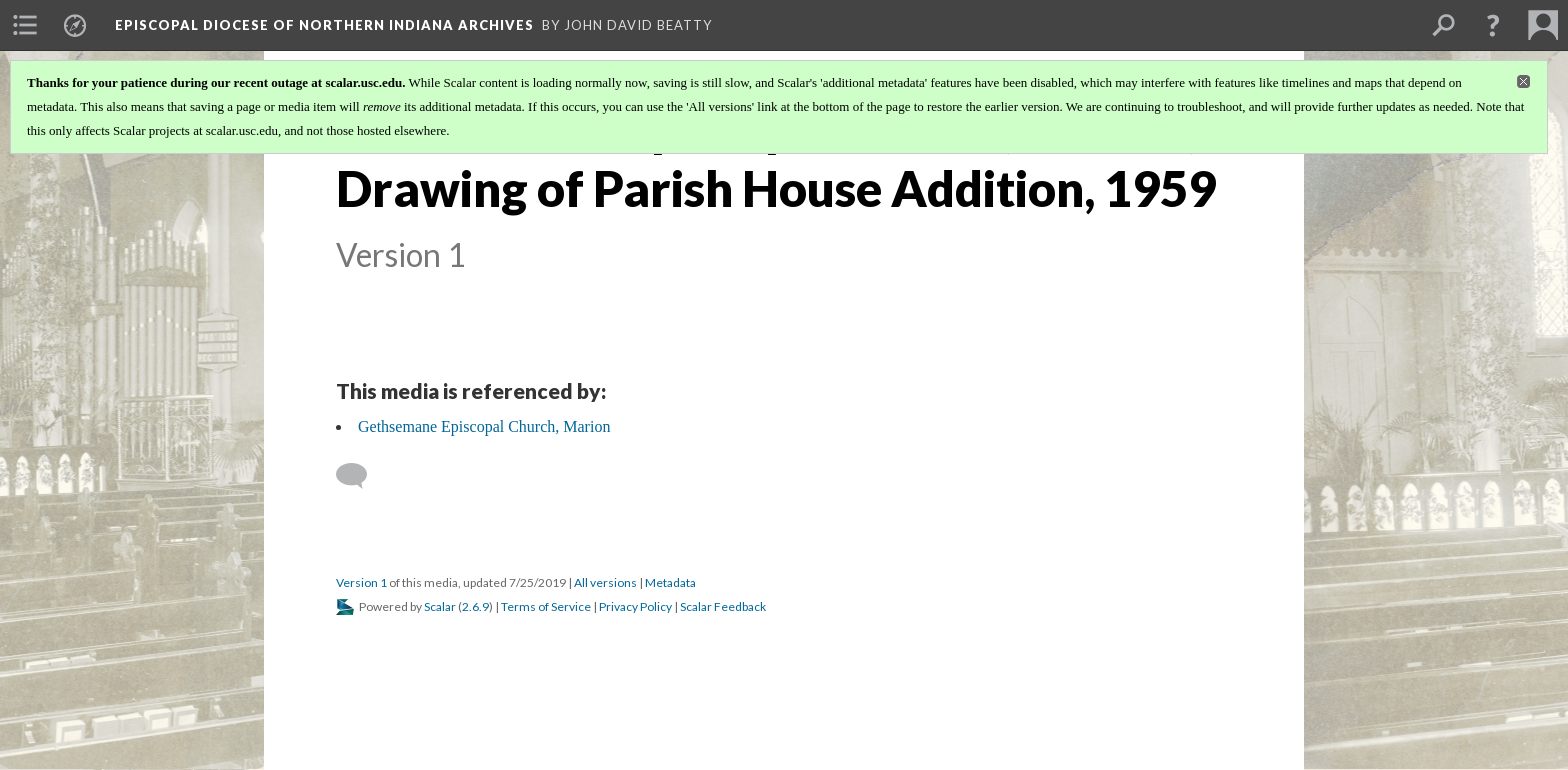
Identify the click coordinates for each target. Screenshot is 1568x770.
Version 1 (361, 582)
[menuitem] (25, 25)
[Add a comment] (360, 476)
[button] (1493, 25)
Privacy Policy (635, 606)
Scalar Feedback (723, 606)
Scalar (440, 606)
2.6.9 (475, 606)
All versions (605, 582)
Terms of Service (546, 606)
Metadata (670, 582)
